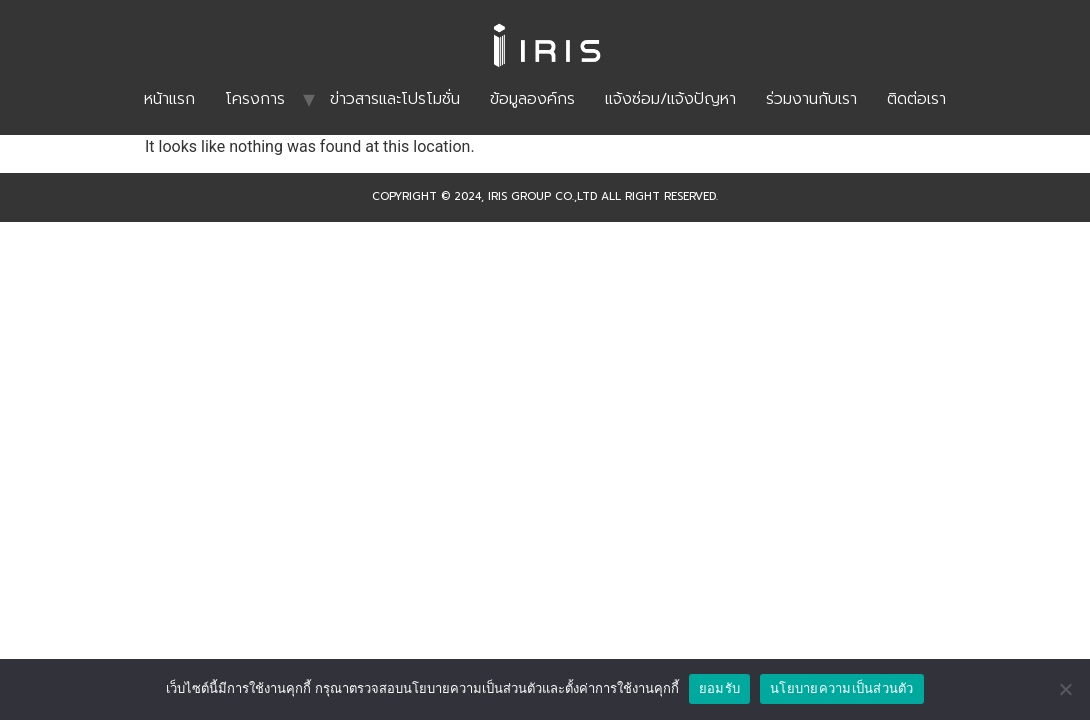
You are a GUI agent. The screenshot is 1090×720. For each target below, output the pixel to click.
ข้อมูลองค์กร (532, 99)
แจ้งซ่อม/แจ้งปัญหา (670, 99)
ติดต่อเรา (916, 99)
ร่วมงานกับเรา (811, 99)
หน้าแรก (169, 99)
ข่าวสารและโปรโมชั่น (395, 99)
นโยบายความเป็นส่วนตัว (842, 688)
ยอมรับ (719, 688)
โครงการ (255, 99)
